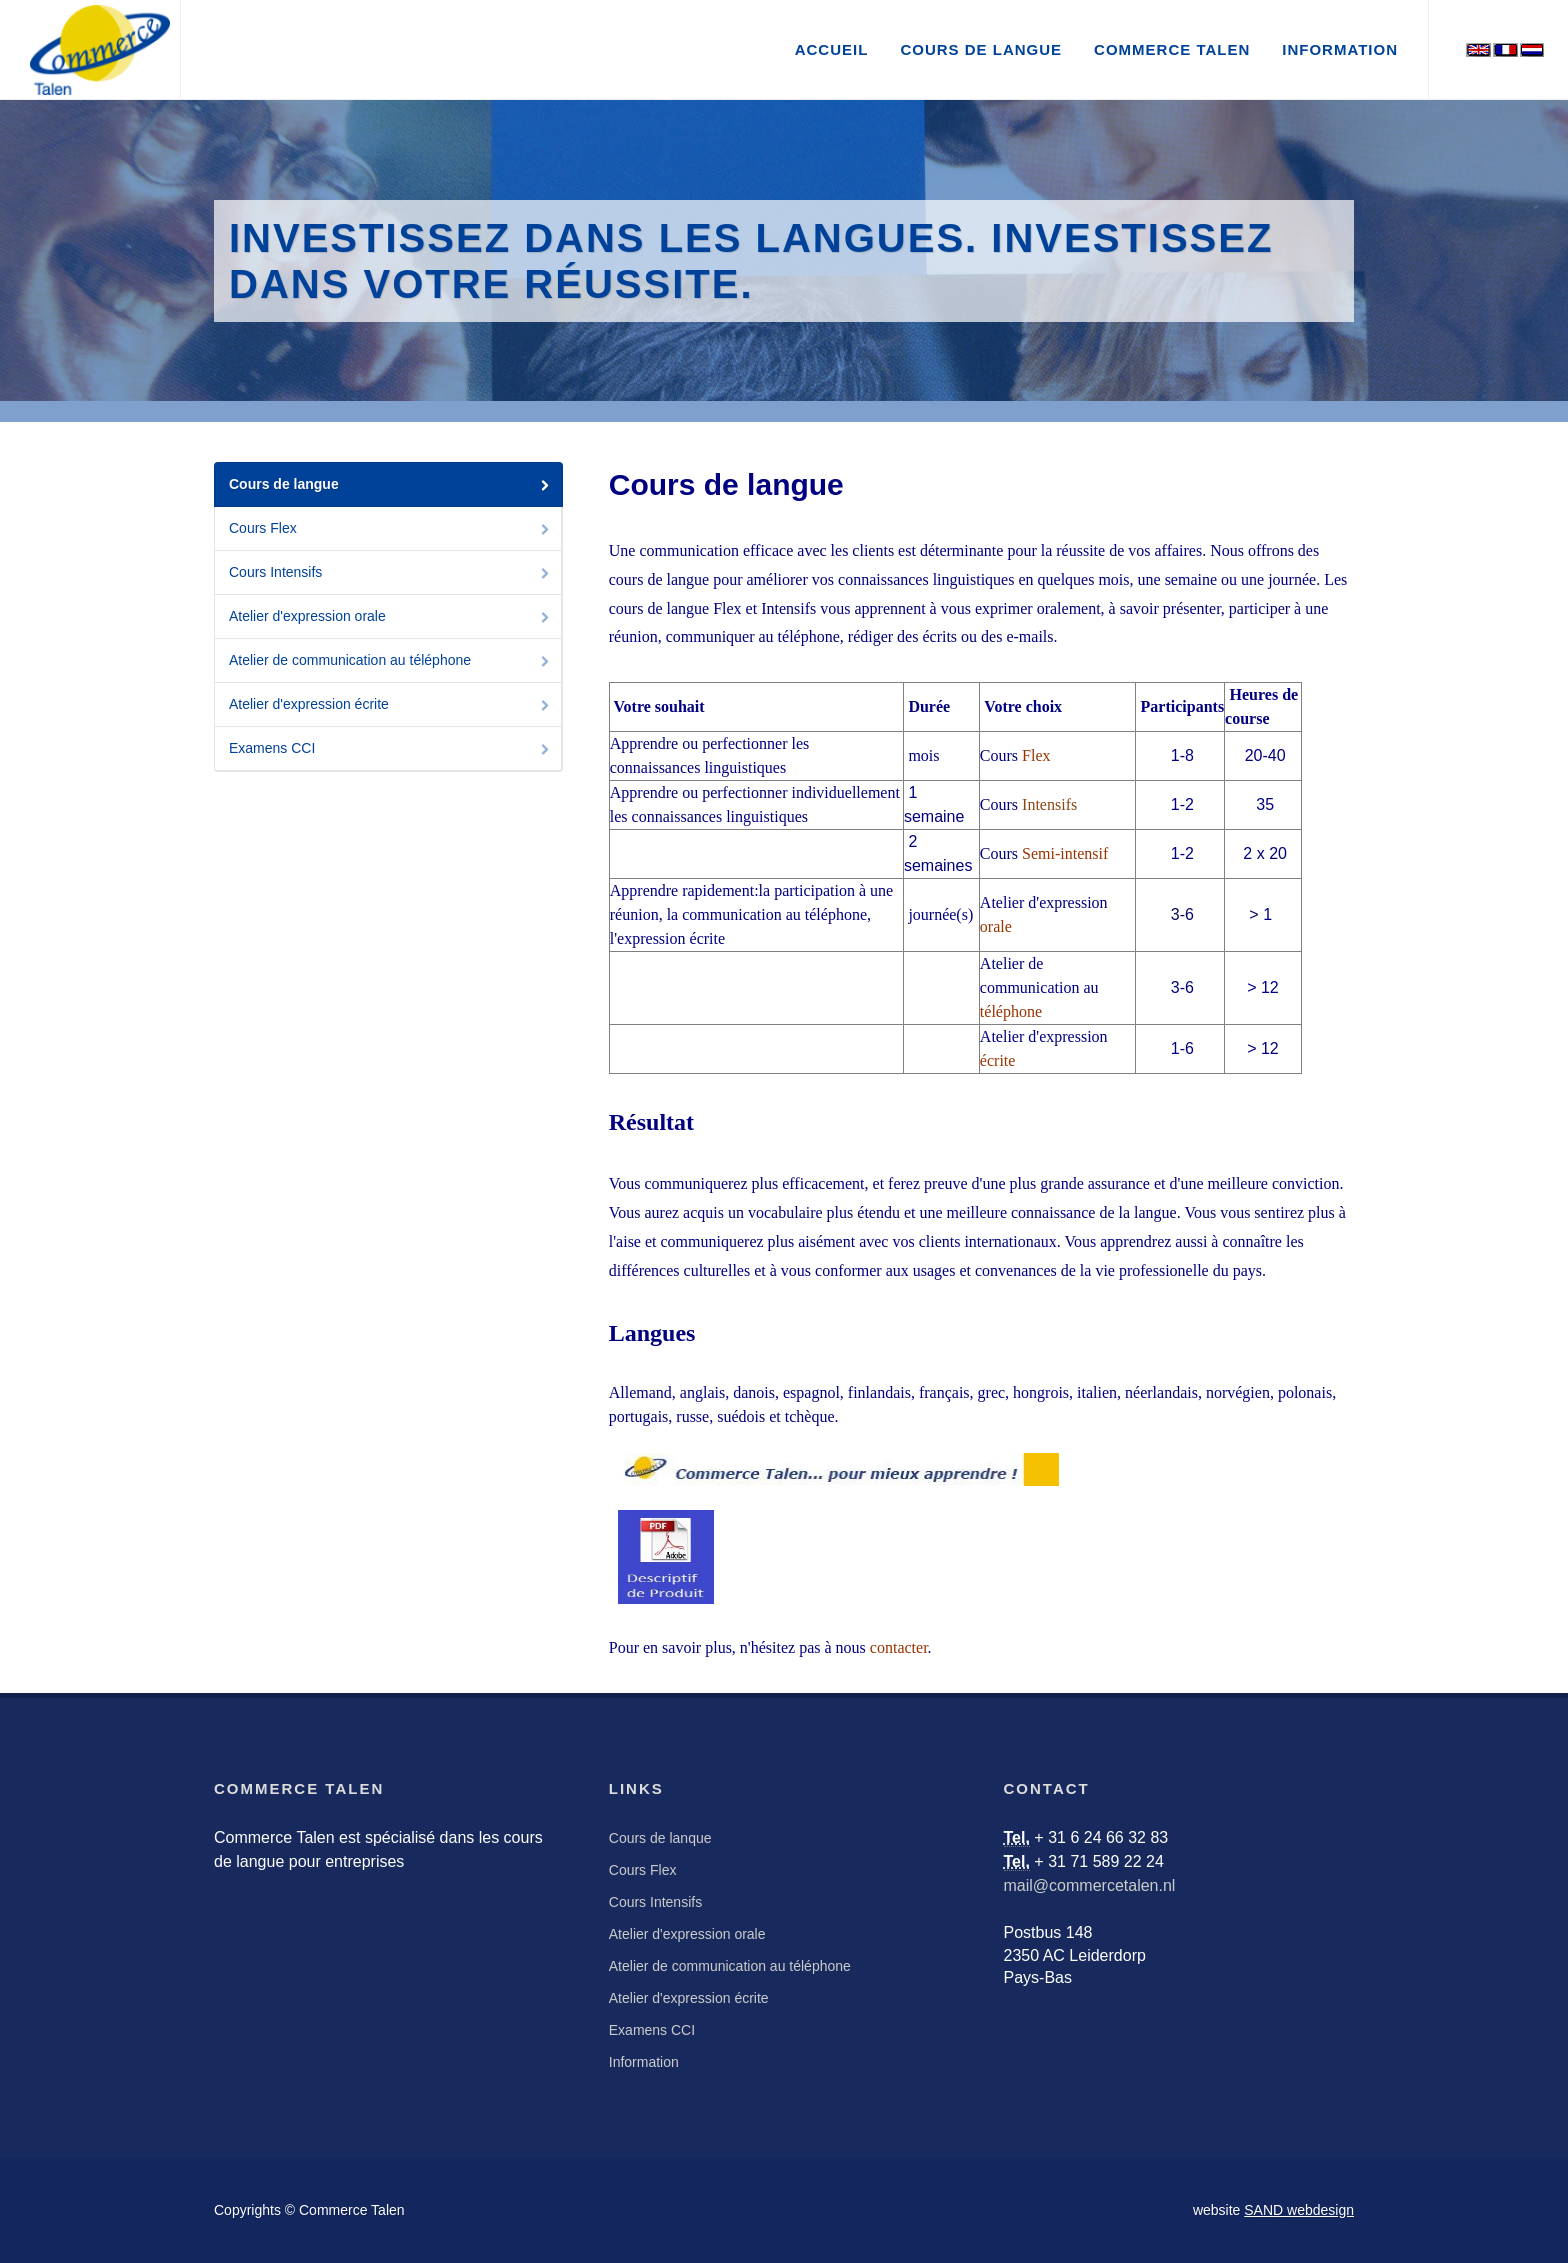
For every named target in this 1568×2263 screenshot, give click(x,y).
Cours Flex (391, 529)
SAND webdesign (1299, 2210)
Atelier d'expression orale (391, 617)
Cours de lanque (660, 1838)
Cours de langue (391, 485)
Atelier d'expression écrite (391, 705)
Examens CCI (391, 749)
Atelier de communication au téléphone (391, 661)
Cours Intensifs (391, 573)
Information (644, 2062)
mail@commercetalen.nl (1090, 1885)
